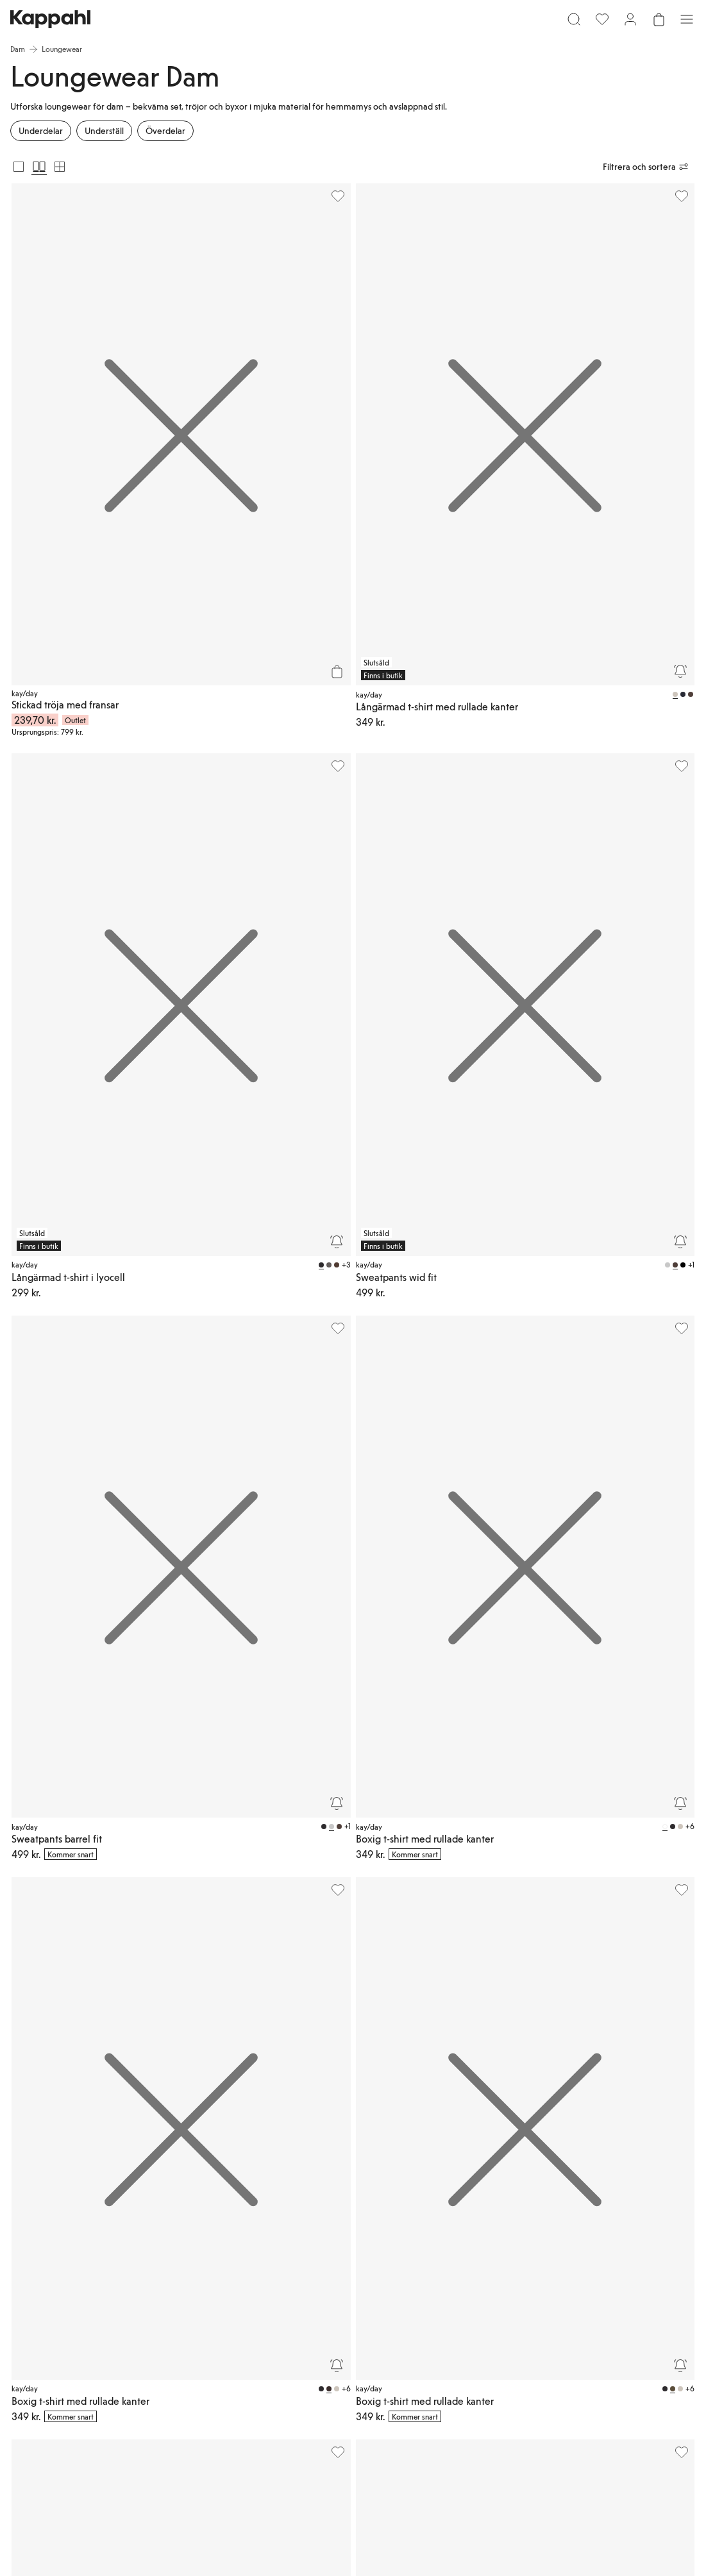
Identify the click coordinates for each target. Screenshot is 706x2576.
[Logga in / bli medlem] (648, 24)
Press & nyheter (449, 2333)
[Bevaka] (335, 442)
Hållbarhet (441, 2302)
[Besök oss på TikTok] (61, 2415)
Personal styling (284, 2384)
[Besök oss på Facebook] (184, 2415)
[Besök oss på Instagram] (102, 2415)
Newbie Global (615, 2302)
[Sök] (187, 24)
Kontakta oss (280, 2338)
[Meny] (29, 24)
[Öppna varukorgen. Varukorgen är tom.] (676, 24)
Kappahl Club (363, 2292)
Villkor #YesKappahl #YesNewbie (529, 2374)
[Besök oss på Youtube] (143, 2415)
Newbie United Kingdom (615, 2282)
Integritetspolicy (533, 2333)
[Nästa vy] (666, 1946)
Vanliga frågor (282, 2308)
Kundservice (278, 2292)
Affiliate (604, 2318)
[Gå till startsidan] (353, 24)
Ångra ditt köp (283, 2400)
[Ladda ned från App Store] (79, 2372)
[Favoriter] (620, 24)
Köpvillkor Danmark (524, 2313)
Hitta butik (276, 2354)
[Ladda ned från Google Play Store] (164, 2372)
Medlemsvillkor (367, 2308)
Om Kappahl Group (445, 2282)
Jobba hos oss (447, 2318)
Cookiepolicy (528, 2349)
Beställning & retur (289, 2323)
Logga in (356, 2277)
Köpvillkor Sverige (537, 2292)
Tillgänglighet (446, 2349)
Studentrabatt (613, 2333)
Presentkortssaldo (288, 2369)
